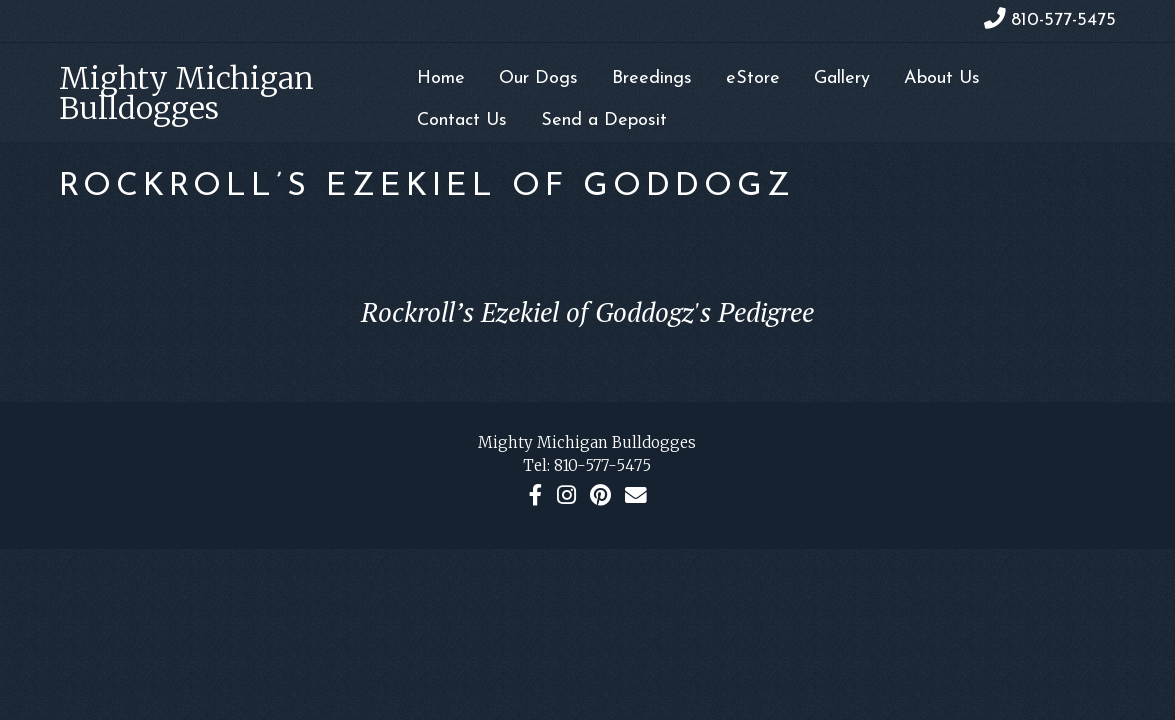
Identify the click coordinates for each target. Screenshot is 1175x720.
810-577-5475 (602, 465)
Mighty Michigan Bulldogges (186, 93)
